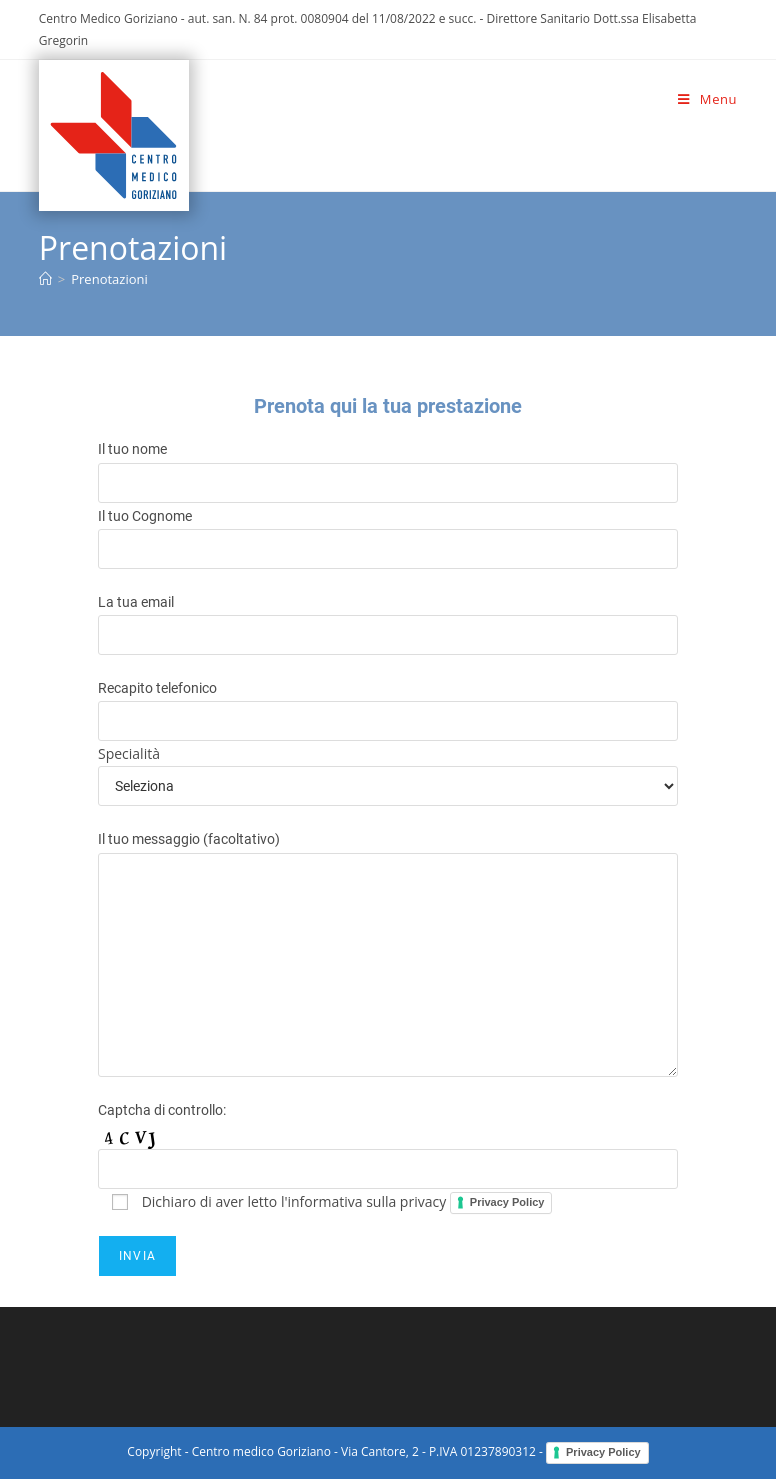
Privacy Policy (507, 1202)
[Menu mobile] (707, 99)
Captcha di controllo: (162, 1110)
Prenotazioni (109, 279)
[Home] (45, 279)
